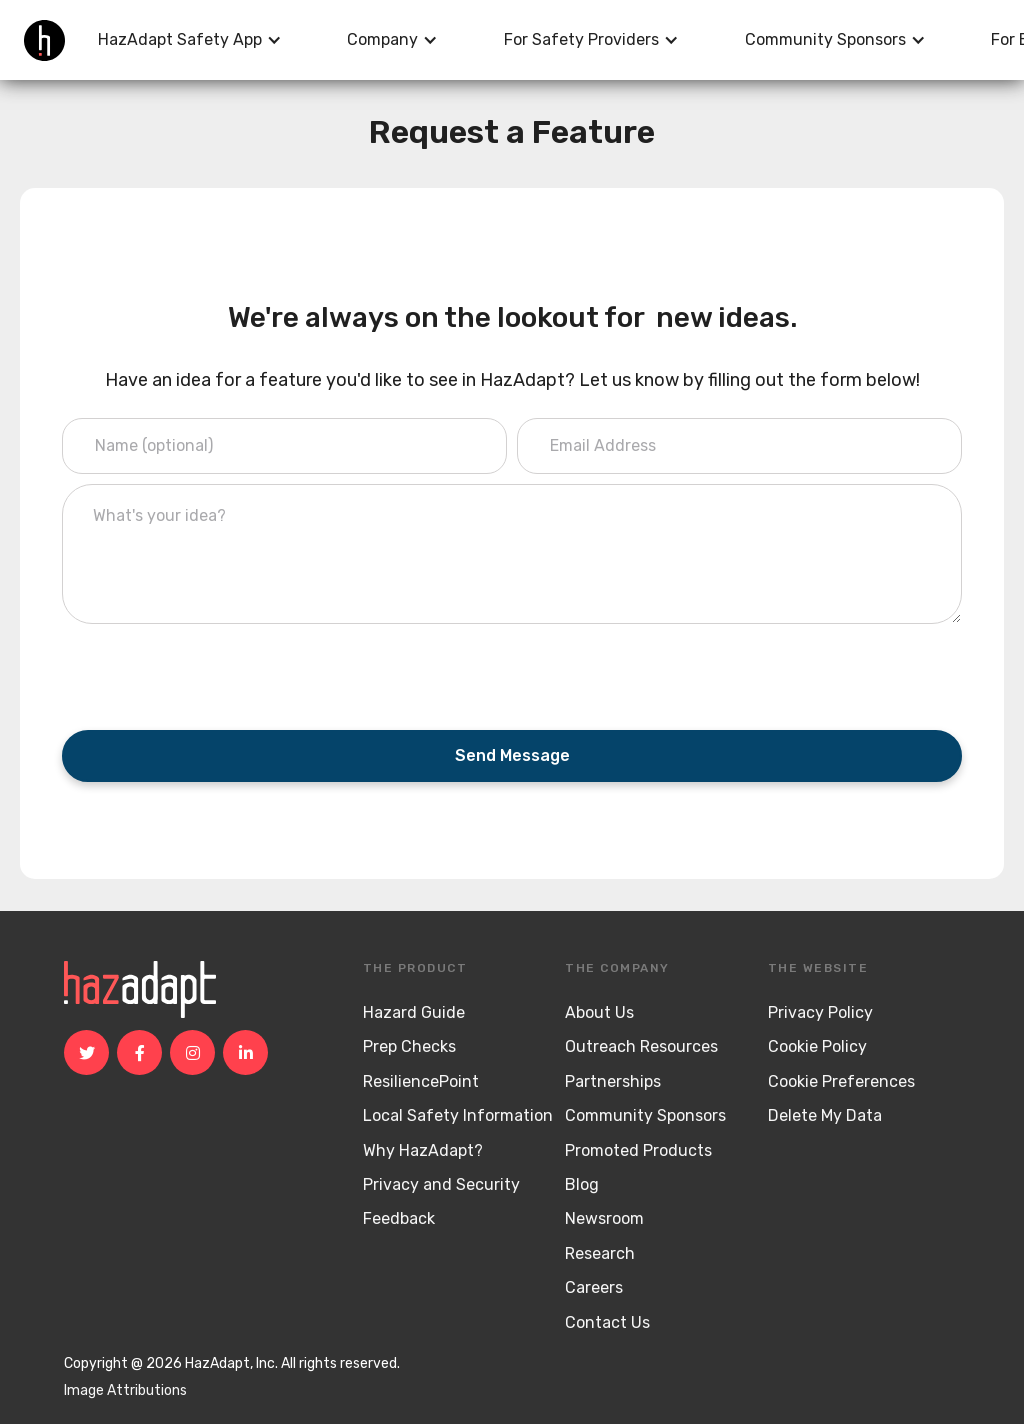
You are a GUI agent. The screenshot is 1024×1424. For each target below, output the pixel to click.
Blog (582, 1184)
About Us (599, 1012)
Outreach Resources (641, 1046)
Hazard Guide (414, 1012)
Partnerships (613, 1081)
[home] (44, 40)
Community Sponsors (645, 1115)
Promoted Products (638, 1150)
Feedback (399, 1218)
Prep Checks (409, 1046)
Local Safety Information (458, 1115)
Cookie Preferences (841, 1081)
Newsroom (604, 1218)
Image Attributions (125, 1390)
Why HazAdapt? (423, 1150)
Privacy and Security (441, 1184)
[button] (190, 40)
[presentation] (214, 673)
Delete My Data (825, 1115)
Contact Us (607, 1322)
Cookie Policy (817, 1046)
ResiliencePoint (421, 1081)
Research (600, 1253)
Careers (594, 1287)
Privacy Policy (820, 1012)
